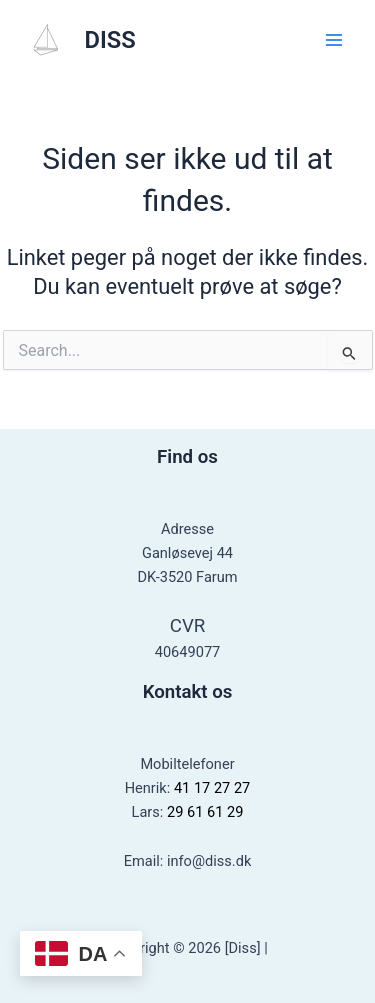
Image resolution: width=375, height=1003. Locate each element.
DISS (110, 40)
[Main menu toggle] (334, 40)
